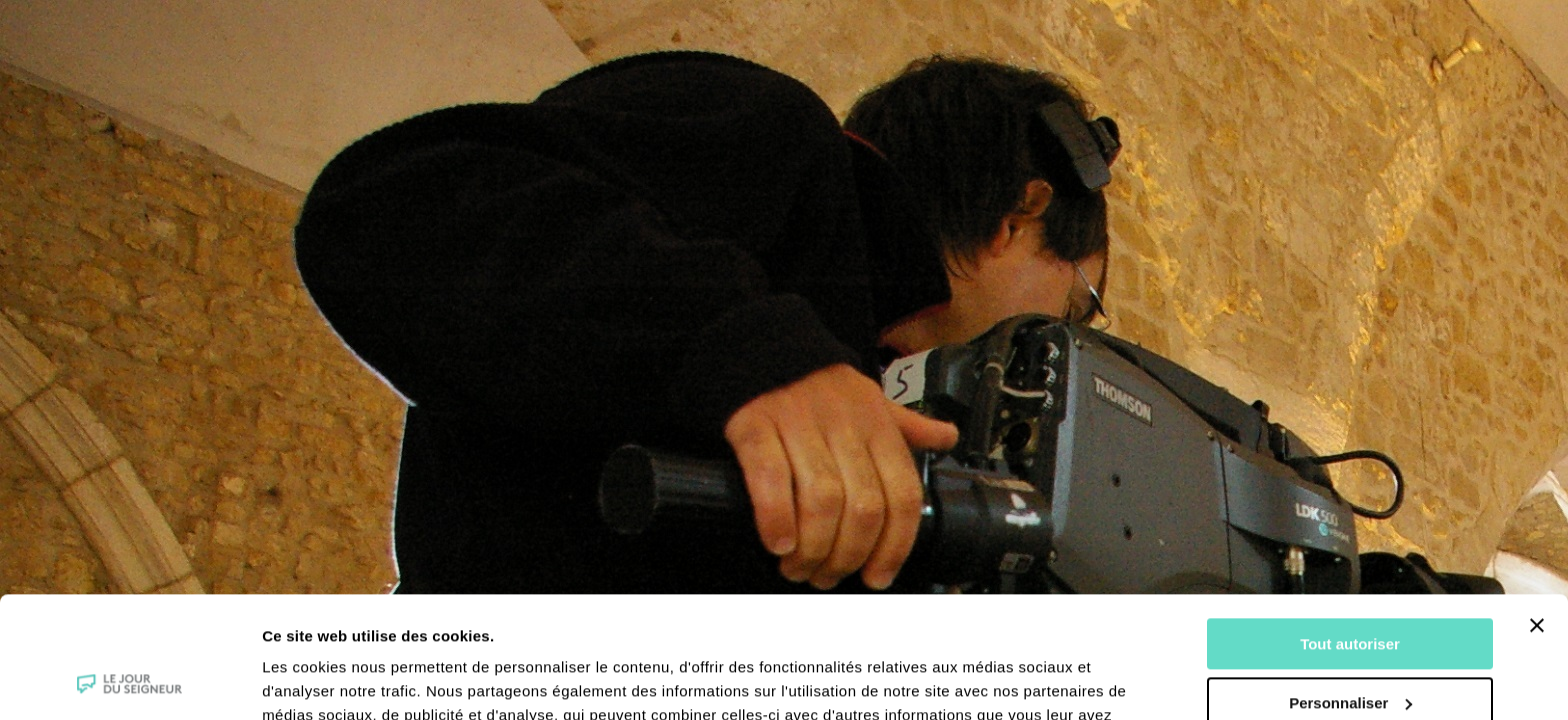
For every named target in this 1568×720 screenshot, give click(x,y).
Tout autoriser (1350, 530)
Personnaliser (1350, 588)
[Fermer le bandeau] (1537, 512)
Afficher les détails (329, 680)
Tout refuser (1350, 647)
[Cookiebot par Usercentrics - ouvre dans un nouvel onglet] (129, 681)
